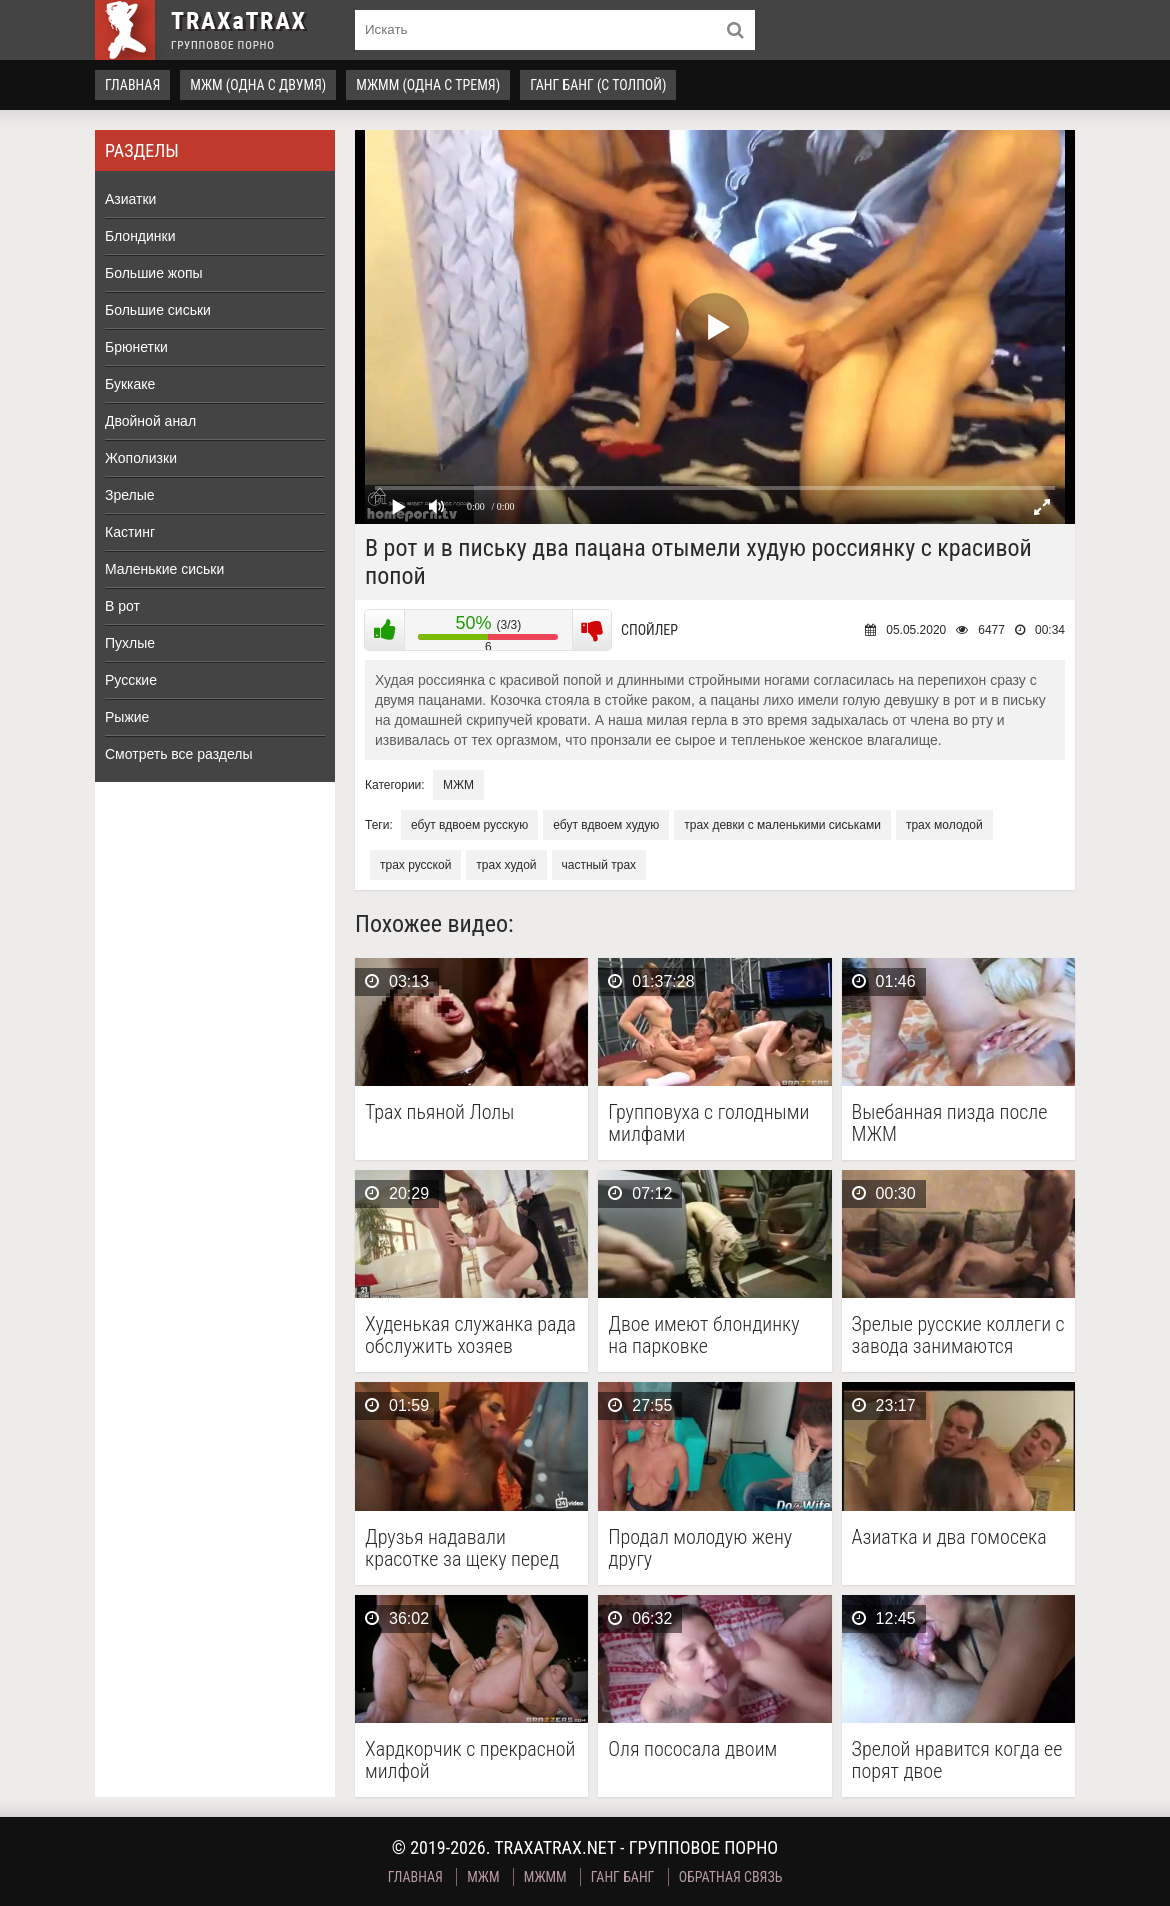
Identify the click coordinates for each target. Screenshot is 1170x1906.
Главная (132, 85)
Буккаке (130, 384)
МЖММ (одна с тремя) (428, 85)
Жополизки (141, 458)
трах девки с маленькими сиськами (782, 825)
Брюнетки (136, 347)
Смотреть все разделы (179, 754)
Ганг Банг (623, 1877)
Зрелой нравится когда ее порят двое (957, 1760)
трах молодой (944, 825)
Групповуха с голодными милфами (708, 1123)
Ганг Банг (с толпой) (598, 85)
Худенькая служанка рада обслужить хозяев (470, 1335)
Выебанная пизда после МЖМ (950, 1123)
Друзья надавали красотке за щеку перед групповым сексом (462, 1548)
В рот (122, 606)
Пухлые (130, 643)
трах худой (506, 865)
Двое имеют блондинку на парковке (703, 1335)
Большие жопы (154, 273)
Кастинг (130, 532)
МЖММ (545, 1877)
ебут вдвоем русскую (469, 825)
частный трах (599, 865)
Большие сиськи (158, 310)
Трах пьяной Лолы (439, 1112)
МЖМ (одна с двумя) (258, 85)
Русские (131, 680)
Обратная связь (731, 1877)
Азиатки (130, 199)
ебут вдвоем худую (606, 825)
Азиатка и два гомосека (949, 1537)
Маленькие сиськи (164, 569)
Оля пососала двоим (692, 1749)
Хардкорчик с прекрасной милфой (470, 1760)
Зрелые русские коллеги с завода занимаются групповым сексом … (958, 1335)
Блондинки (140, 236)
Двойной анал (150, 421)
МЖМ (458, 785)
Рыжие (127, 717)
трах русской (415, 865)
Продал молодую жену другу (700, 1548)
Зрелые (130, 495)
